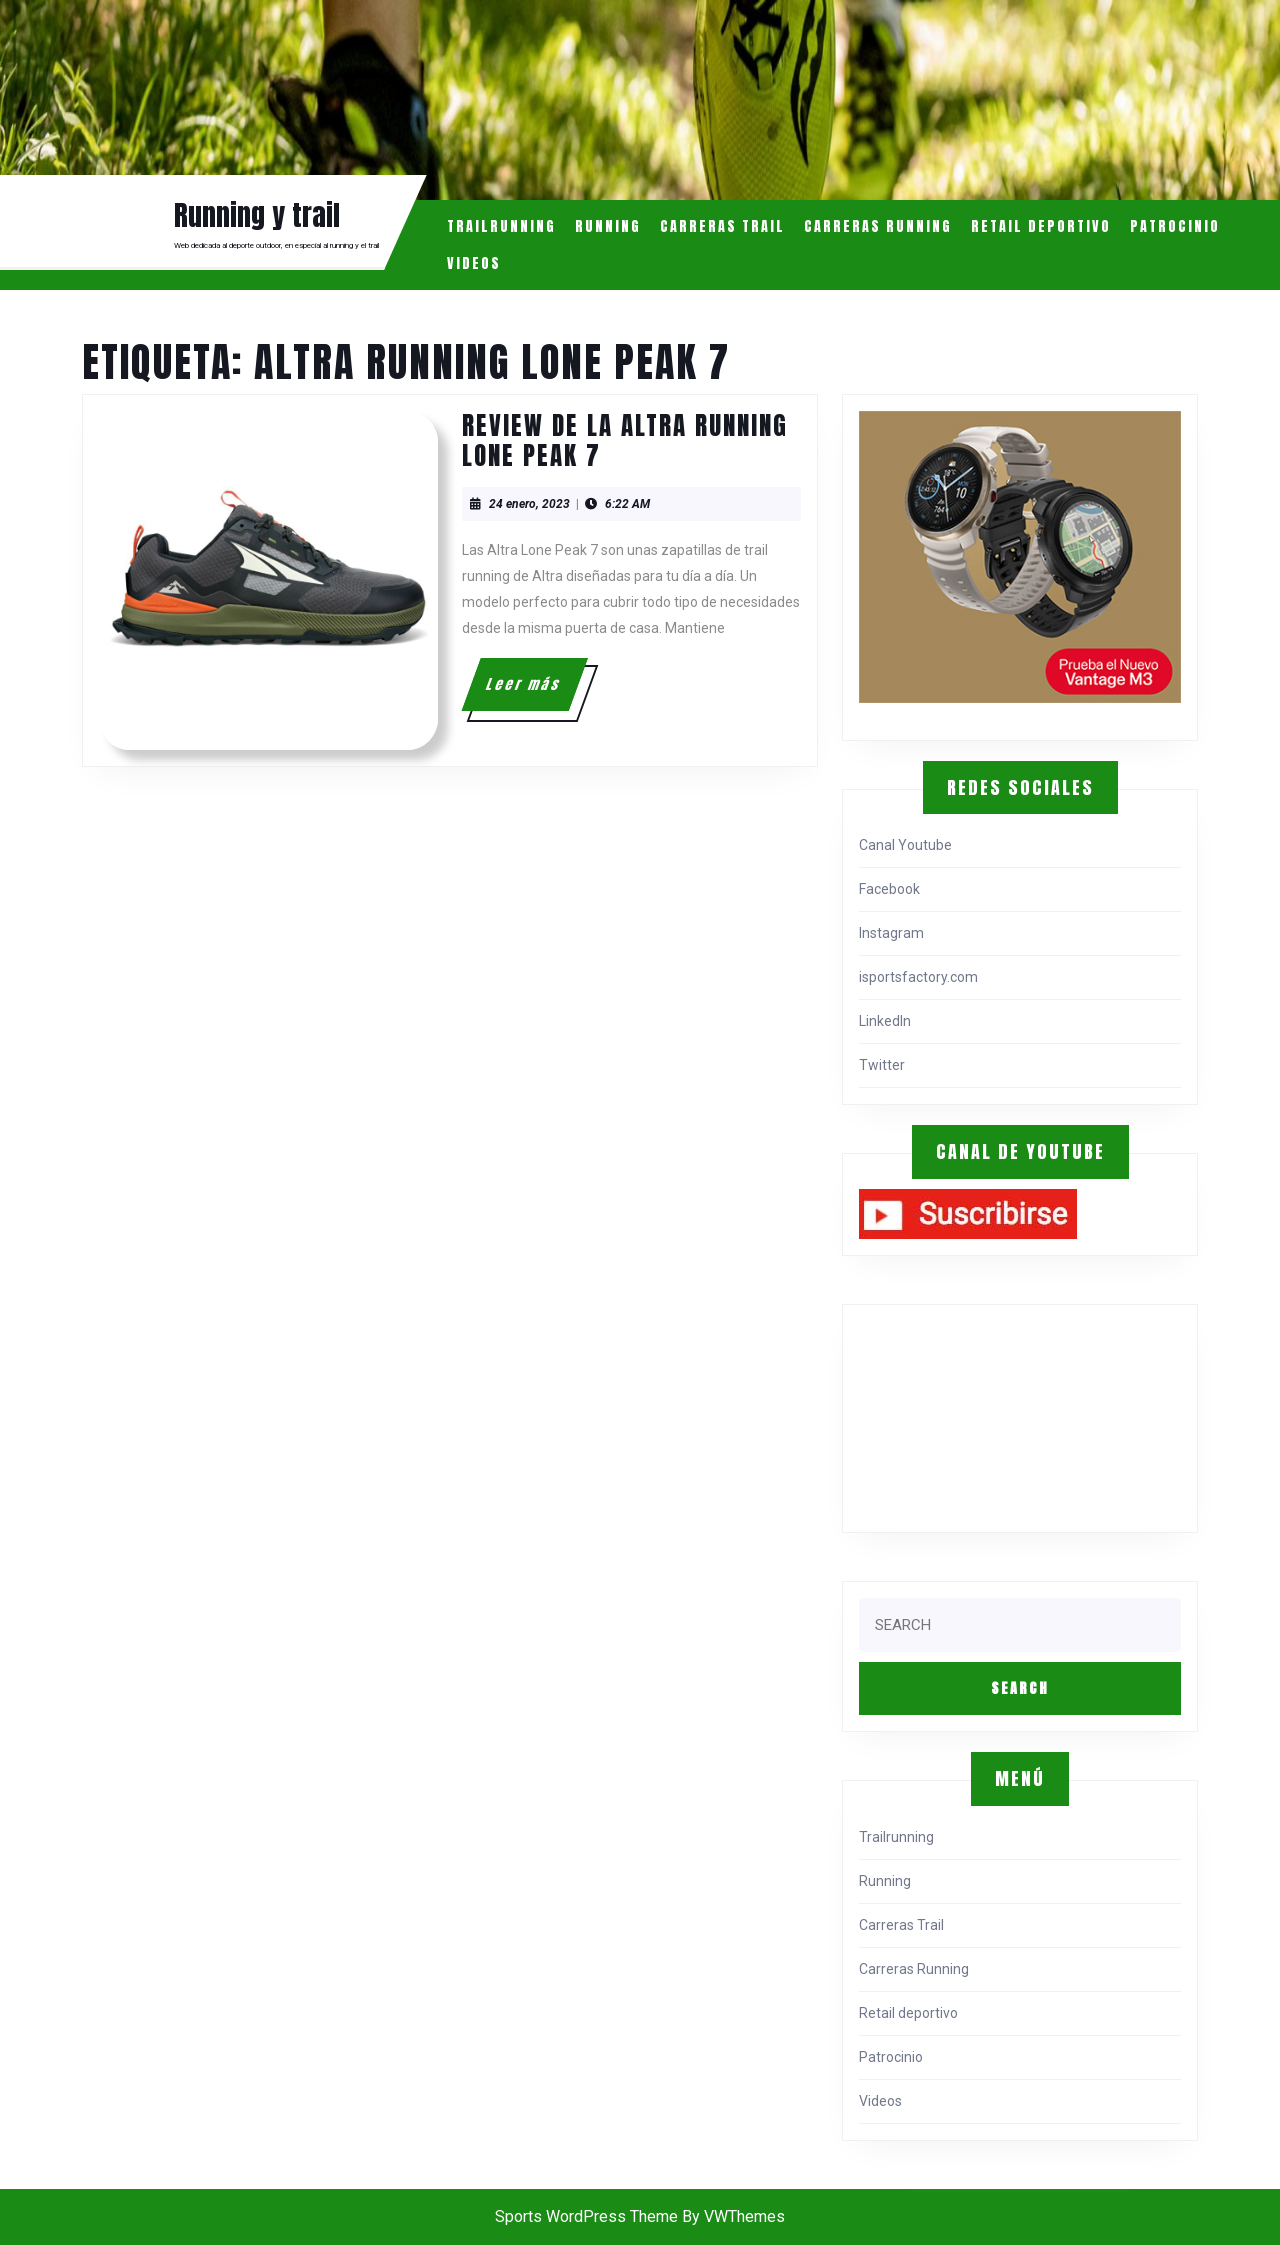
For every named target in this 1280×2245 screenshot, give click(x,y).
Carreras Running (878, 226)
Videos (474, 263)
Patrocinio (1175, 226)
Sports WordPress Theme (586, 2216)
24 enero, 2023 (529, 504)
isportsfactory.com (918, 977)
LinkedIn (885, 1021)
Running (608, 226)
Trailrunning (501, 226)
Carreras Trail (722, 226)
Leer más (535, 692)
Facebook (889, 889)
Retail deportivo (1041, 226)
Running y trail (257, 215)
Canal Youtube (905, 845)
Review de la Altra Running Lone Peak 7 (625, 440)
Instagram (891, 933)
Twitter (882, 1065)
